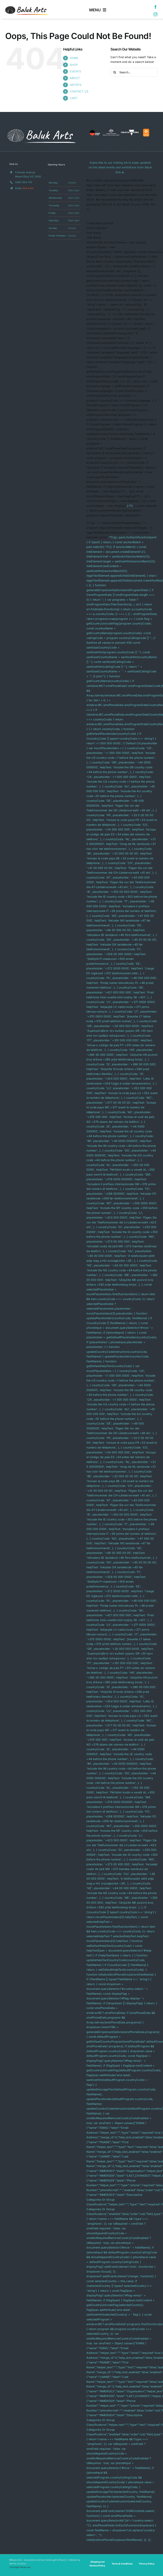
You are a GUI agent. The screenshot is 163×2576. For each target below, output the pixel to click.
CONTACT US (79, 91)
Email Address (97, 228)
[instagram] (155, 14)
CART (73, 98)
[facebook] (155, 7)
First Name (93, 233)
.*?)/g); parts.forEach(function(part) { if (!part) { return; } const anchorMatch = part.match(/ (121, 542)
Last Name (93, 237)
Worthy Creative (17, 2563)
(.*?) (130, 506)
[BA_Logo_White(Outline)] (42, 129)
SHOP (74, 65)
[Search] (114, 72)
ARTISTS (76, 85)
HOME (74, 58)
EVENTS (75, 71)
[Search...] (134, 72)
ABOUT (75, 78)
